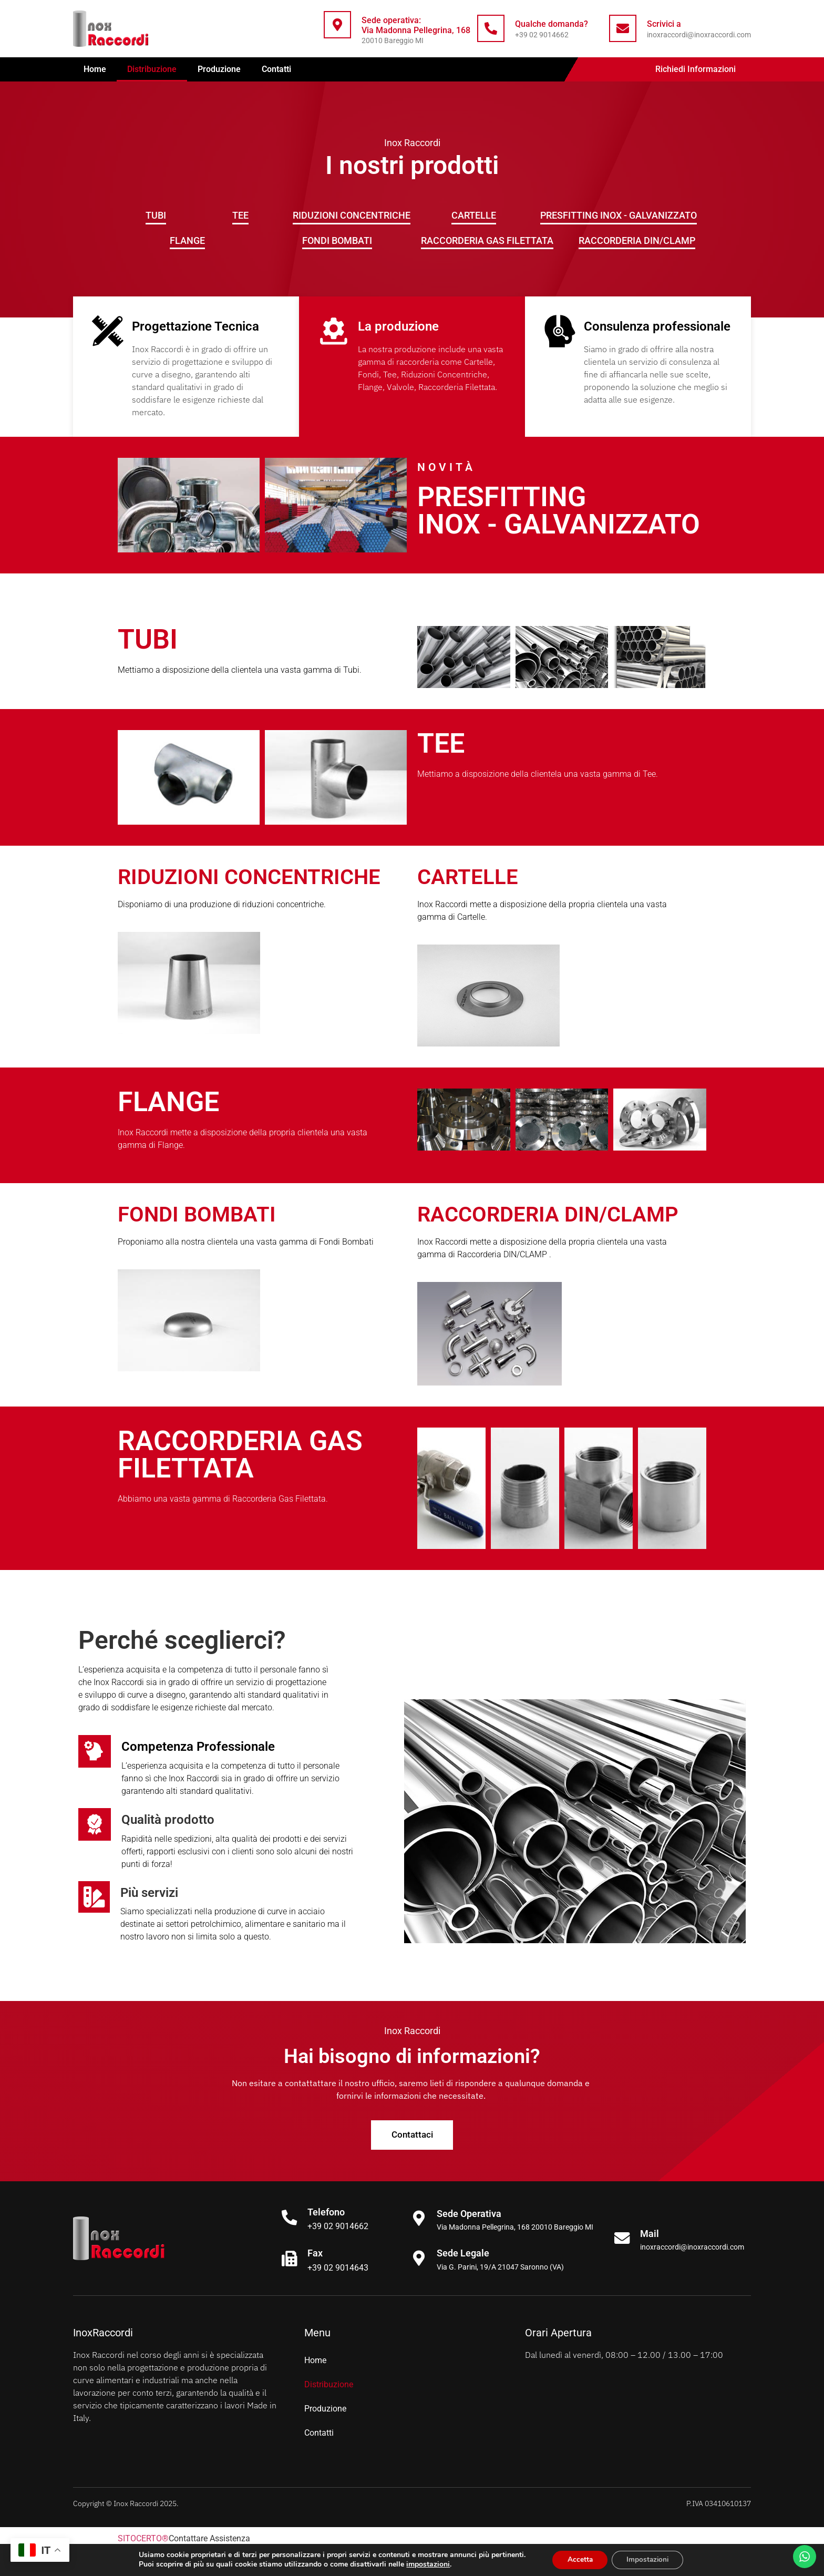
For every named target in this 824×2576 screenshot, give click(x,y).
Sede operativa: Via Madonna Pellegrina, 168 (416, 25)
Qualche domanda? (551, 24)
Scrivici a (664, 24)
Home (95, 69)
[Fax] (289, 2259)
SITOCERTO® (143, 2539)
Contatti (276, 69)
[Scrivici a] (622, 28)
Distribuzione (152, 69)
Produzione (219, 69)
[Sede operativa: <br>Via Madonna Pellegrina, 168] (337, 24)
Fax (315, 2253)
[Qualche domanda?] (490, 28)
